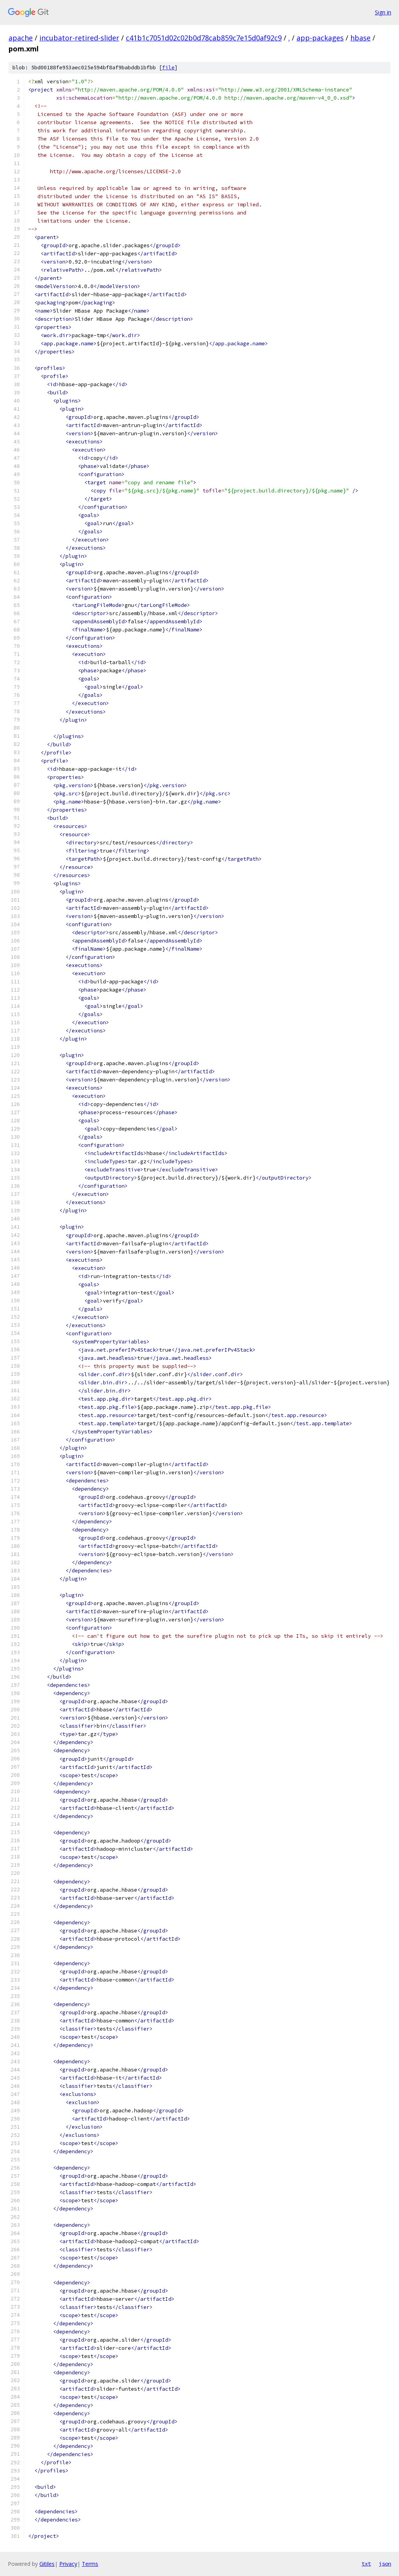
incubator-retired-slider (79, 37)
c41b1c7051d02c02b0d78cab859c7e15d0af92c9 (204, 37)
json (385, 2563)
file (168, 67)
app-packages (320, 37)
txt (366, 2563)
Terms (90, 2563)
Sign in (383, 12)
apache (21, 37)
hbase (360, 37)
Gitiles (47, 2563)
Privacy (68, 2563)
